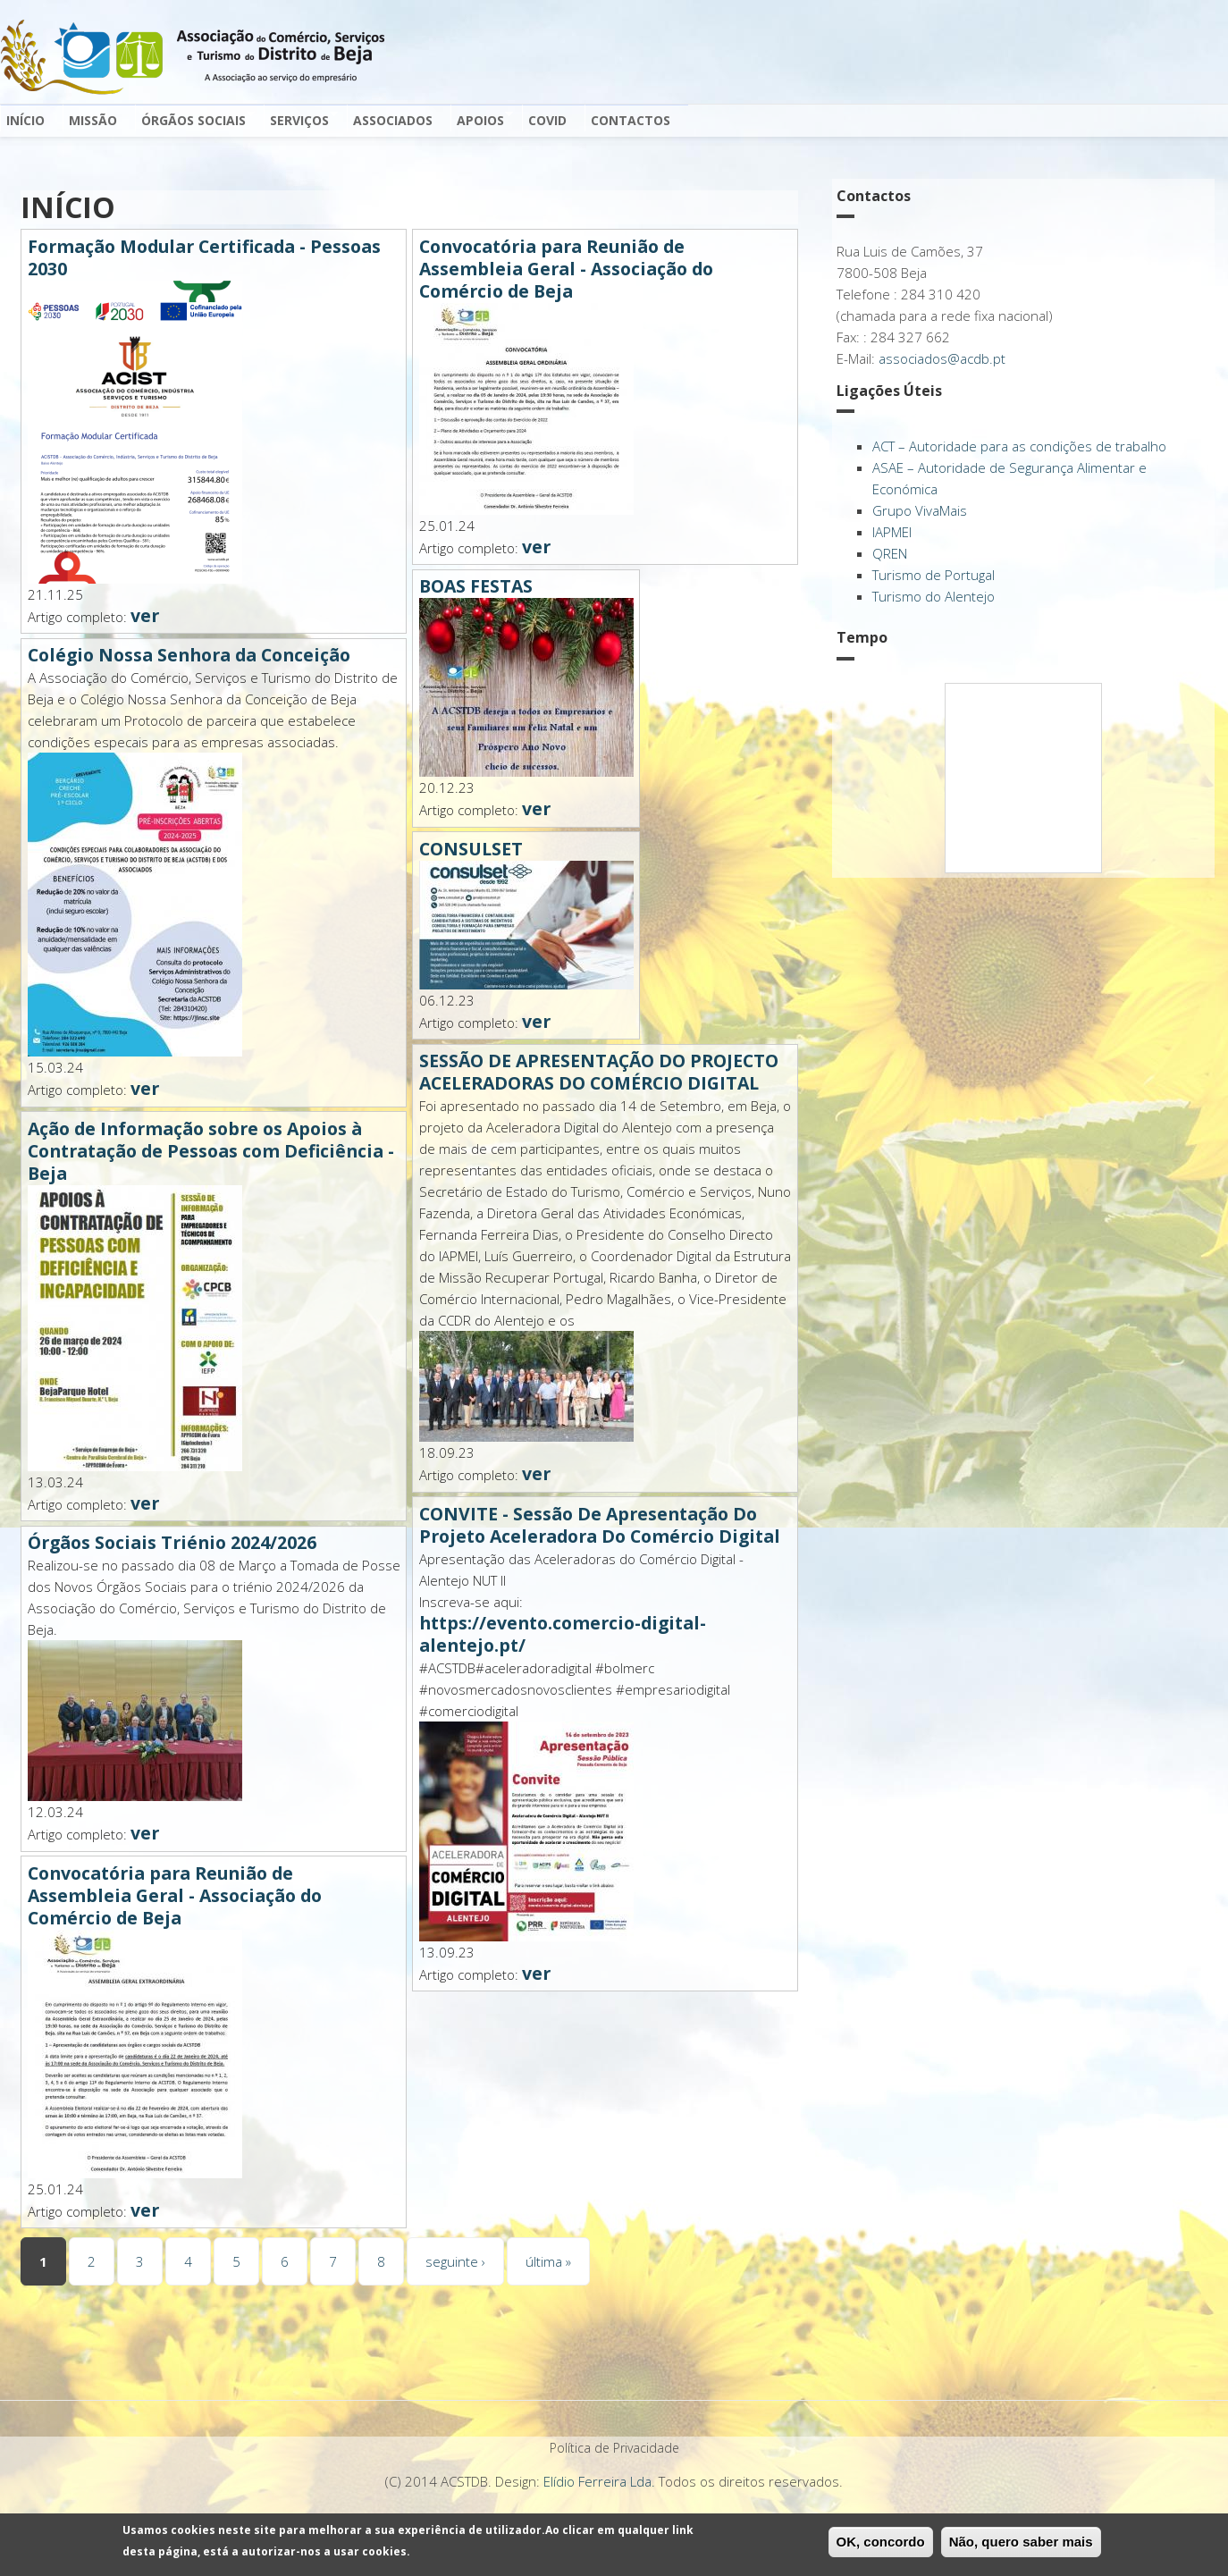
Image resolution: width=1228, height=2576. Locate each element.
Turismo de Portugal (933, 575)
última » (548, 2261)
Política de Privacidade (614, 2447)
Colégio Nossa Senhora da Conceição (189, 655)
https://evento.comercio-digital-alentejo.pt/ (562, 1634)
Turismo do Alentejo (933, 596)
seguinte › (455, 2261)
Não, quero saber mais (1021, 2541)
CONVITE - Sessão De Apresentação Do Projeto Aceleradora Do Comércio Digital (599, 1525)
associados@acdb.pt (942, 358)
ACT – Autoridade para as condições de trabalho (1019, 446)
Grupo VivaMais (919, 510)
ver (144, 615)
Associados (393, 120)
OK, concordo (881, 2541)
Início (25, 120)
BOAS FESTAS (476, 586)
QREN (889, 553)
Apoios (481, 119)
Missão (93, 120)
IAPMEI (892, 532)
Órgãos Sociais (195, 119)
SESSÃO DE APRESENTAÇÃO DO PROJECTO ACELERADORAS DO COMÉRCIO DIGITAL (598, 1071)
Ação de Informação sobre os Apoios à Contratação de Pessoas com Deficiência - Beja (211, 1150)
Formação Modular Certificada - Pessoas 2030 (204, 257)
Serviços (301, 119)
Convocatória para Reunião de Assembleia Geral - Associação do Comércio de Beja (175, 1895)
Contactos (630, 120)
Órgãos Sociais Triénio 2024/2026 (172, 1542)
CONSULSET (471, 849)
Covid (547, 120)
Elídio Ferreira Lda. (599, 2481)
